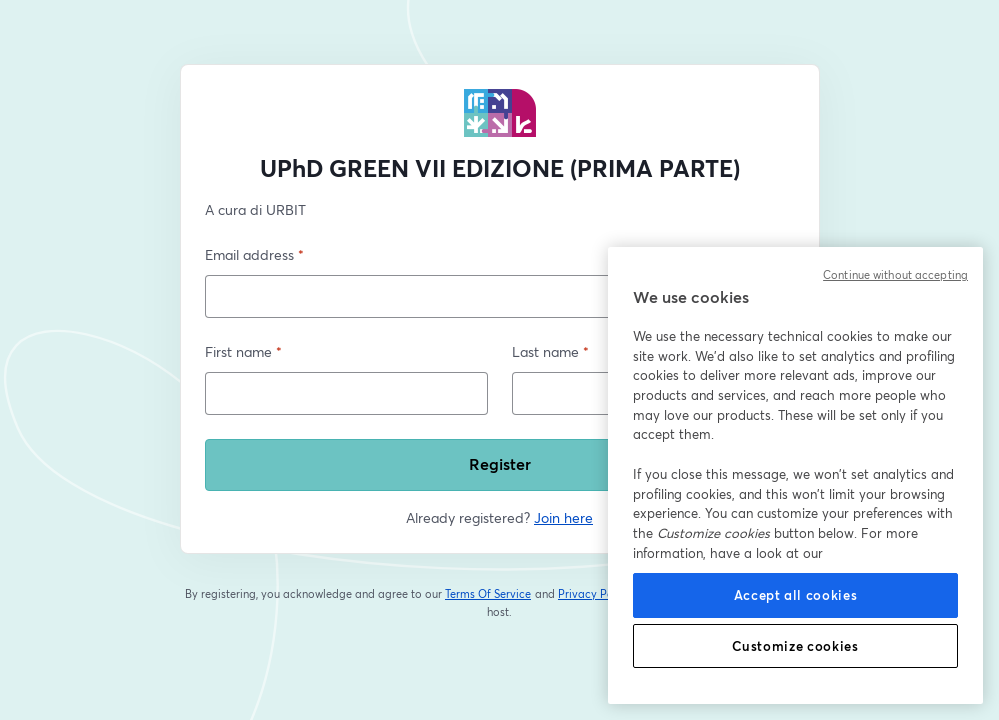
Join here (563, 517)
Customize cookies (795, 646)
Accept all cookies (796, 595)
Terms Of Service (488, 594)
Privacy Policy (595, 594)
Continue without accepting (895, 275)
